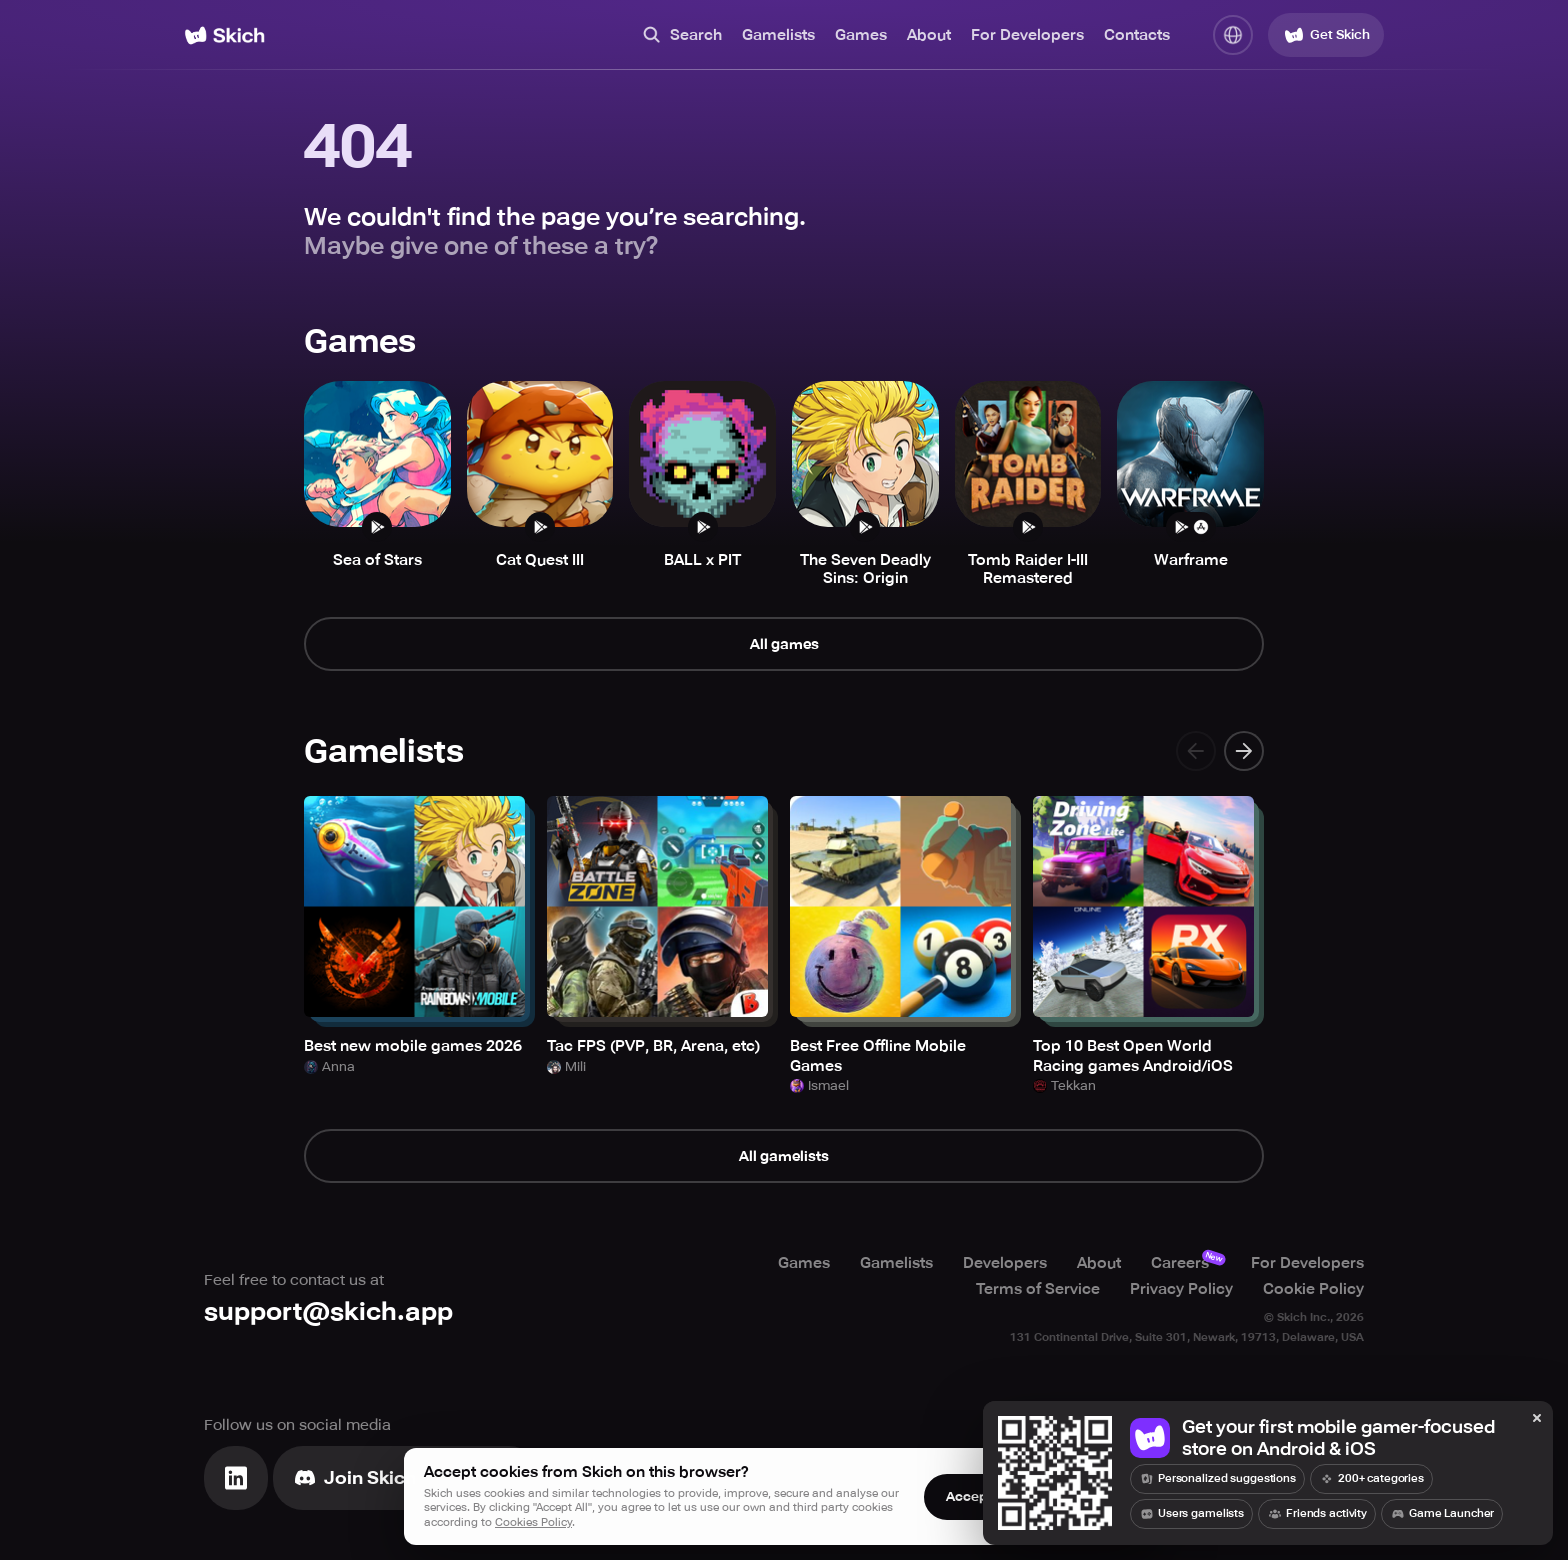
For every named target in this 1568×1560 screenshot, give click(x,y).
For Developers (1027, 35)
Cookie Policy (1313, 1289)
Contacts (1137, 35)
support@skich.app (328, 1311)
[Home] (224, 35)
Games (861, 35)
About (929, 35)
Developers (1005, 1263)
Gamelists (778, 35)
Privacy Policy (1181, 1289)
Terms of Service (1038, 1289)
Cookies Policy (533, 1522)
